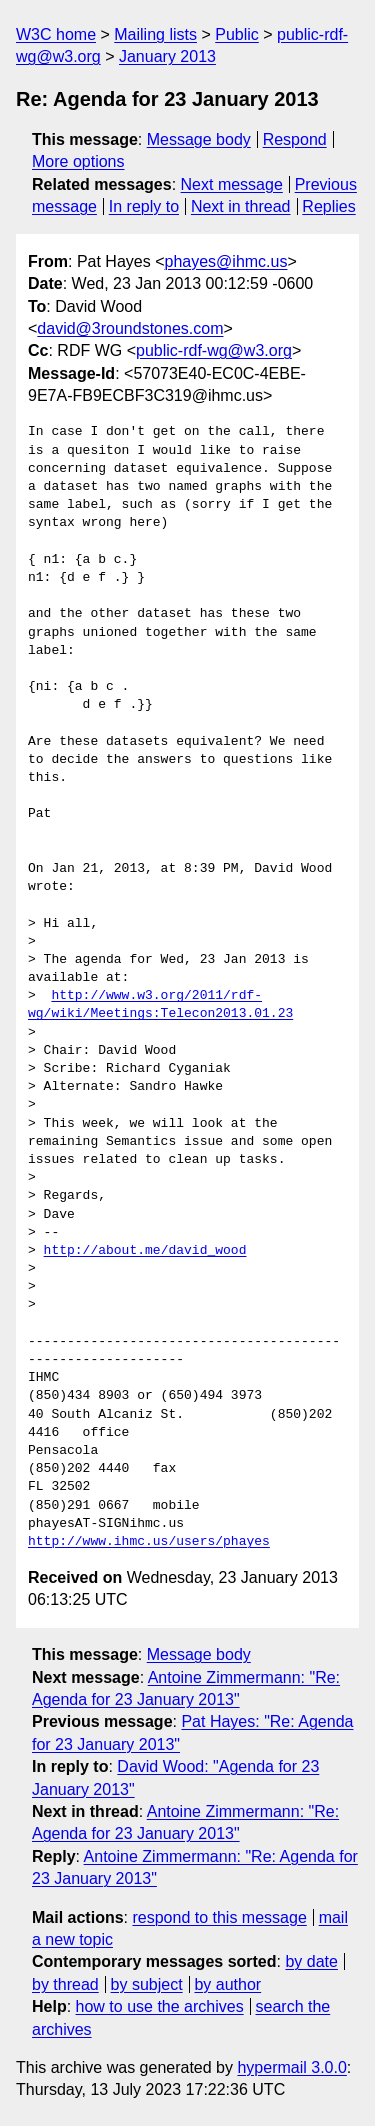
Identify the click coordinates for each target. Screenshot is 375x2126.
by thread (65, 1984)
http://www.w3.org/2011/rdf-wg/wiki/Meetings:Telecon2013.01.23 (160, 1005)
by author (227, 1984)
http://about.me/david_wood (145, 1251)
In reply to (144, 206)
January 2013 (167, 56)
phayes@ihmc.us (226, 261)
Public (237, 34)
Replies (328, 206)
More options (78, 161)
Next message (232, 184)
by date (311, 1961)
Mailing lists (155, 34)
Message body (199, 139)
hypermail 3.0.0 (291, 2067)
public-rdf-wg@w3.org (214, 350)
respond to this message (219, 1917)
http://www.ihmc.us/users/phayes (149, 1542)
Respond (295, 139)
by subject (147, 1984)
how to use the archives (160, 2006)
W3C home (56, 34)
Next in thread (241, 206)
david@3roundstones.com (130, 328)
